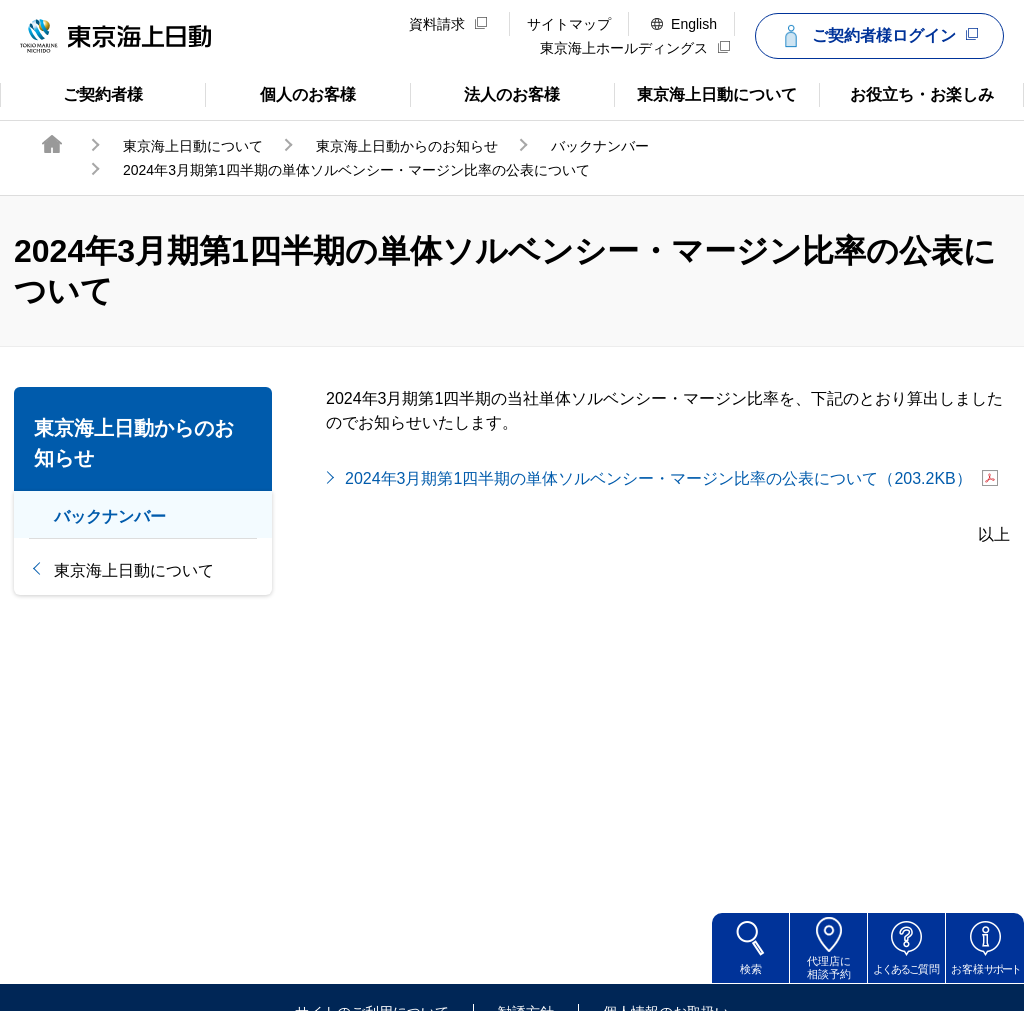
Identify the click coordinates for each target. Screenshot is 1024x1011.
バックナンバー (600, 146)
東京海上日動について (705, 93)
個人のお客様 (280, 93)
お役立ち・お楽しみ (906, 93)
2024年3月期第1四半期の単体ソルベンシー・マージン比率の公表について (671, 478)
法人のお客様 (485, 93)
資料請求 (448, 24)
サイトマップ (569, 24)
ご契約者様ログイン (877, 36)
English (684, 24)
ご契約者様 (80, 93)
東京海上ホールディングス (635, 48)
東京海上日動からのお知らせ (407, 146)
